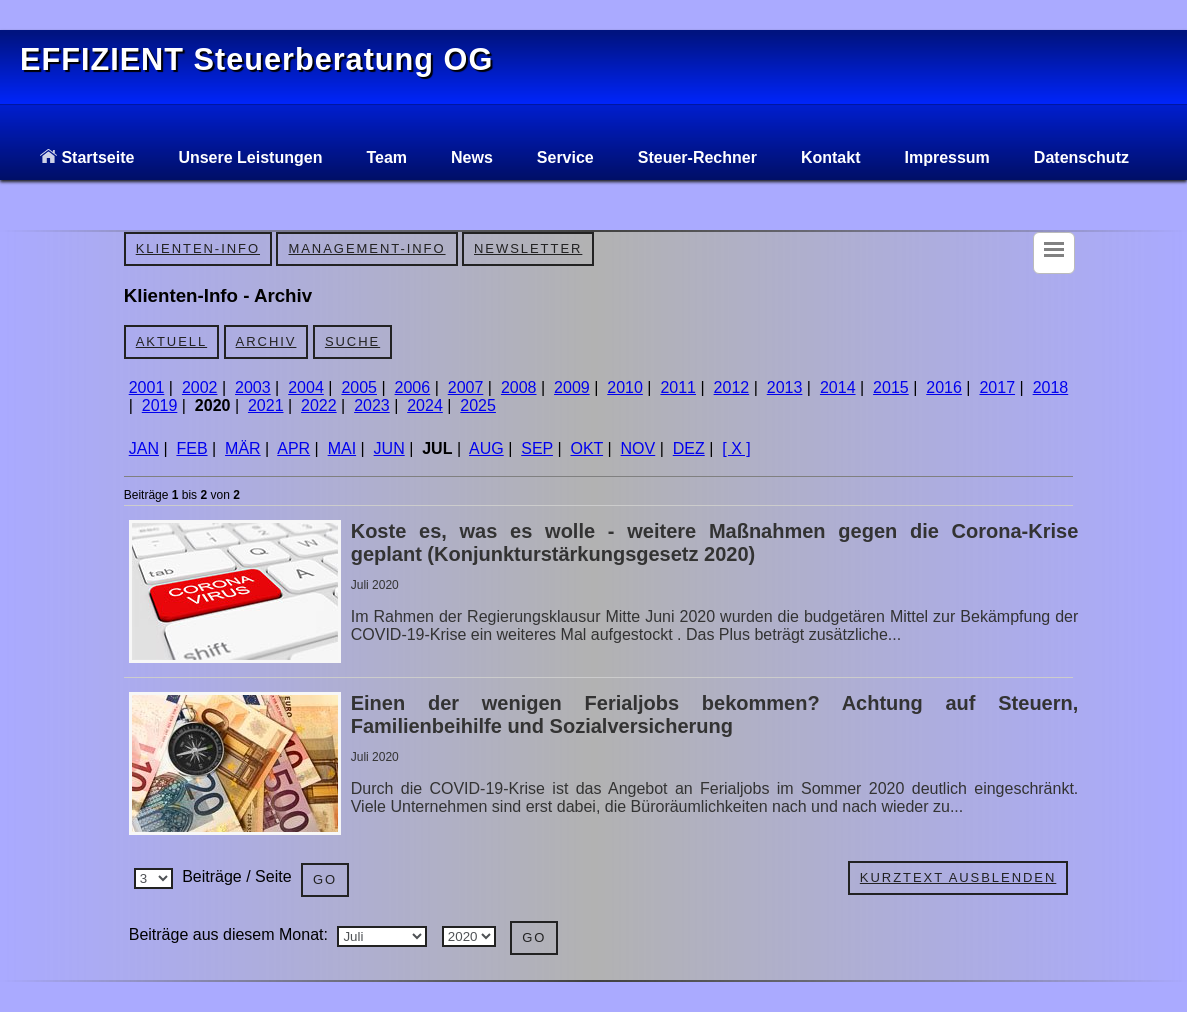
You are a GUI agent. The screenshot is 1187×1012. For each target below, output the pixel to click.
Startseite (87, 157)
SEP (537, 448)
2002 (200, 387)
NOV (638, 448)
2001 (147, 387)
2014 (838, 387)
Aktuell (171, 341)
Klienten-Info (198, 248)
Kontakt (831, 157)
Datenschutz (1081, 157)
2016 (944, 387)
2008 (519, 387)
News (472, 157)
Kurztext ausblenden (958, 877)
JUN (389, 448)
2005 (359, 387)
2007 (466, 387)
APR (293, 448)
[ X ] (736, 448)
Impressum (946, 157)
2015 (891, 387)
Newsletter (528, 248)
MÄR (243, 448)
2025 (478, 405)
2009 (572, 387)
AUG (486, 448)
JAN (144, 448)
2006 (413, 387)
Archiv (266, 341)
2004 (306, 387)
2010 (625, 387)
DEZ (689, 448)
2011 (678, 387)
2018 (1051, 387)
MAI (342, 448)
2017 (997, 387)
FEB (191, 448)
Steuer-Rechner (697, 157)
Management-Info (366, 248)
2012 (732, 387)
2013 (785, 387)
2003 (253, 387)
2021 (266, 405)
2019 (160, 405)
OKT (586, 448)
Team (386, 157)
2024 (425, 405)
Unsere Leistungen (250, 157)
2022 (319, 405)
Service (565, 157)
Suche (352, 341)
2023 (372, 405)
